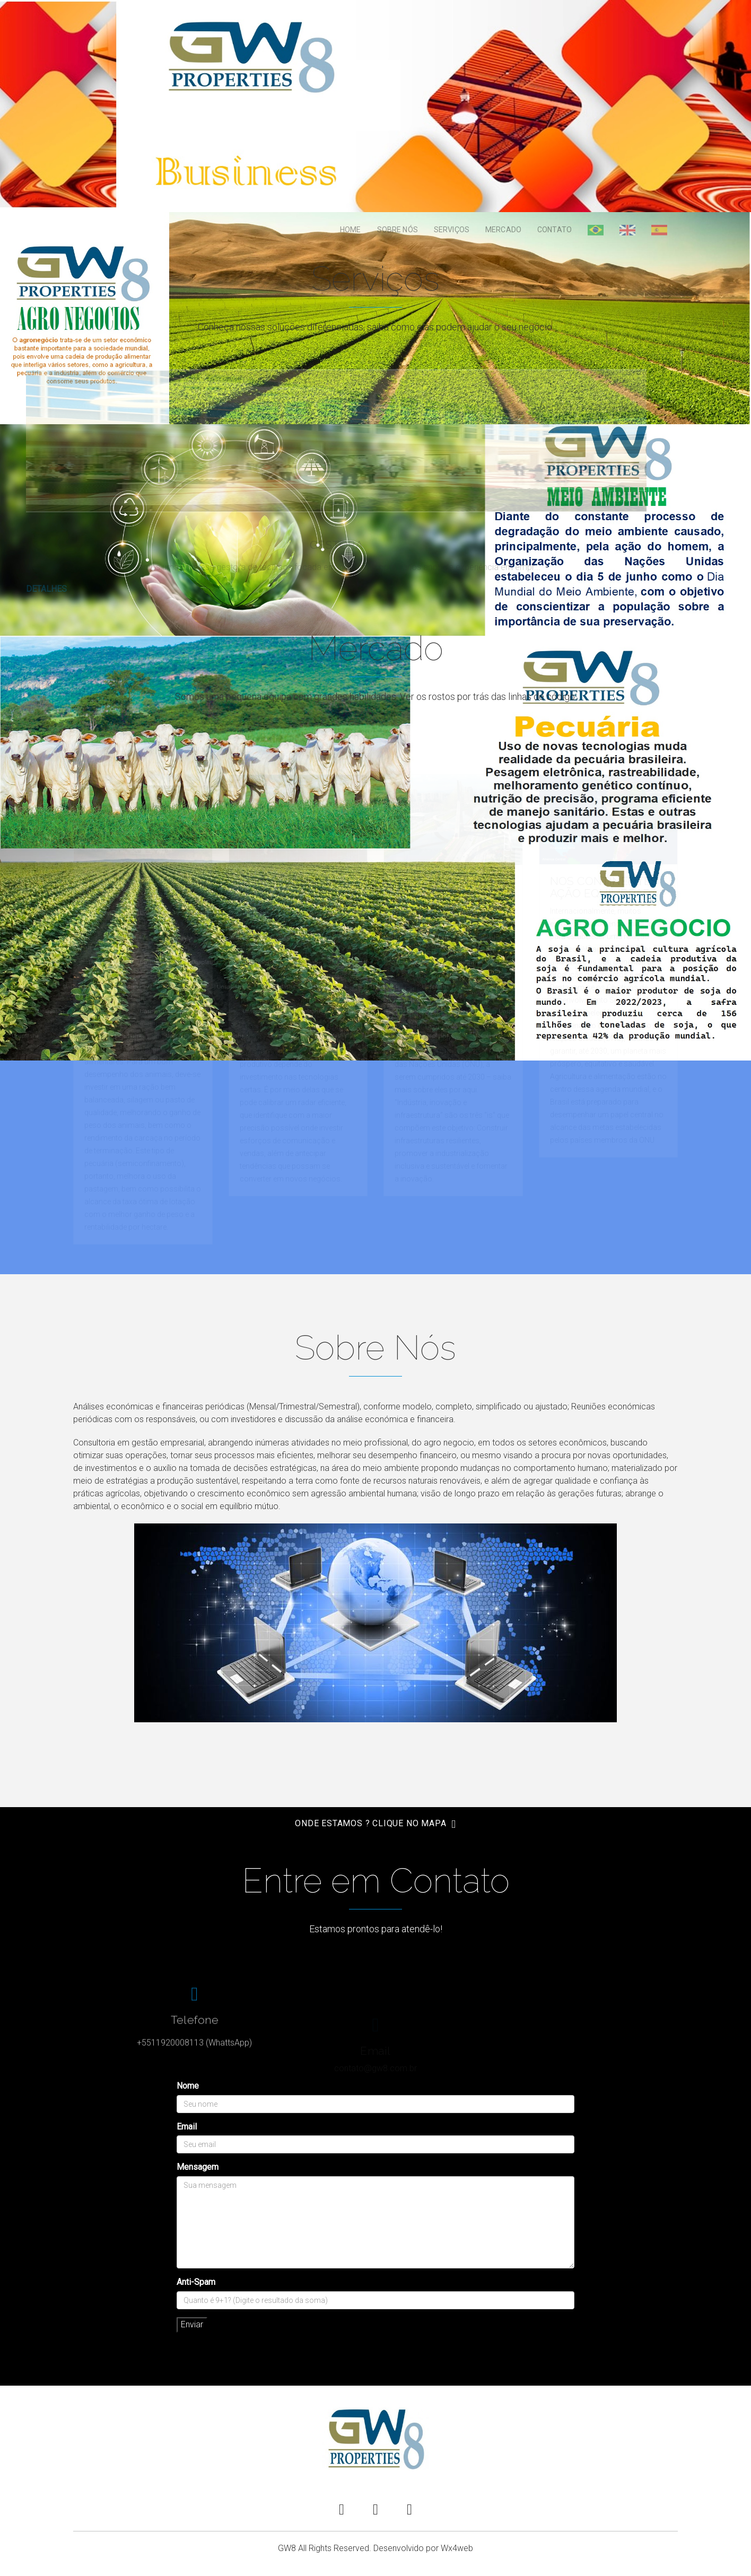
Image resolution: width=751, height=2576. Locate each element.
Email (187, 2127)
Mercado (503, 229)
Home (350, 229)
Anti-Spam (196, 2282)
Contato (554, 229)
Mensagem (198, 2167)
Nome (188, 2086)
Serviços (451, 229)
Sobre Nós (397, 229)
